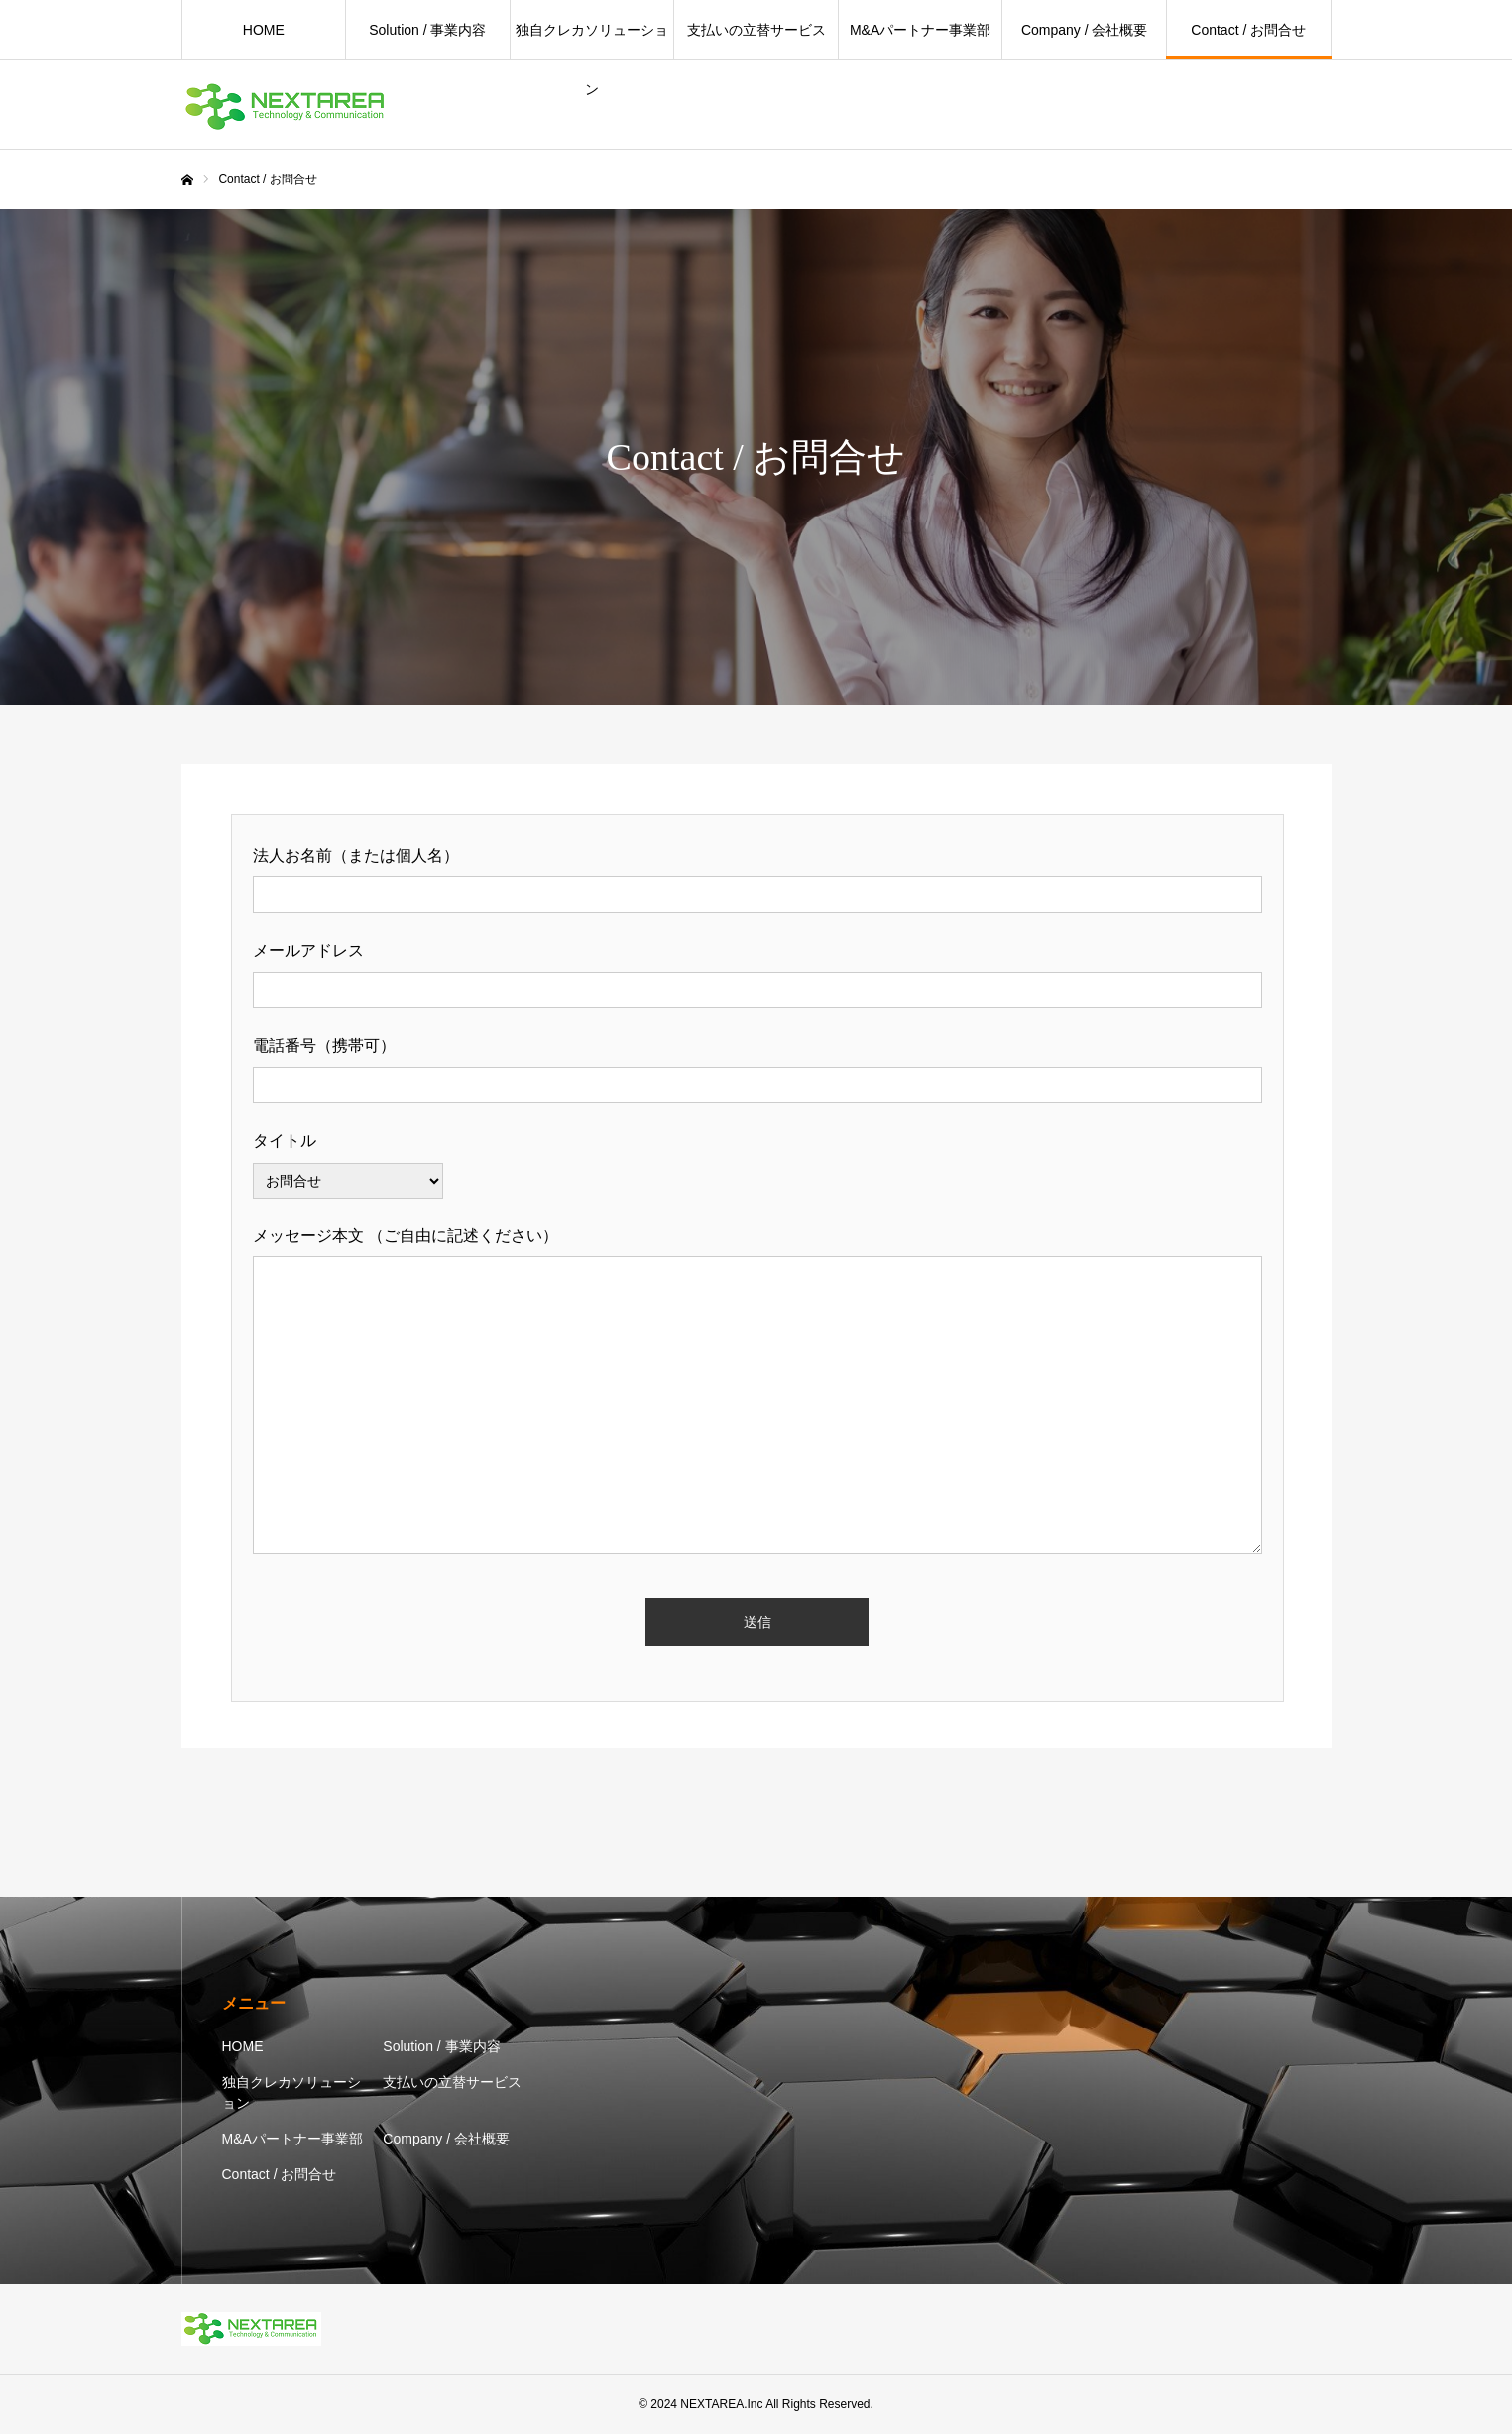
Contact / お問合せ (1248, 30)
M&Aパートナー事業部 (920, 30)
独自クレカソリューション (592, 40)
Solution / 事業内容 (427, 30)
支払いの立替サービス (756, 30)
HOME (264, 30)
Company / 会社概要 (1084, 30)
